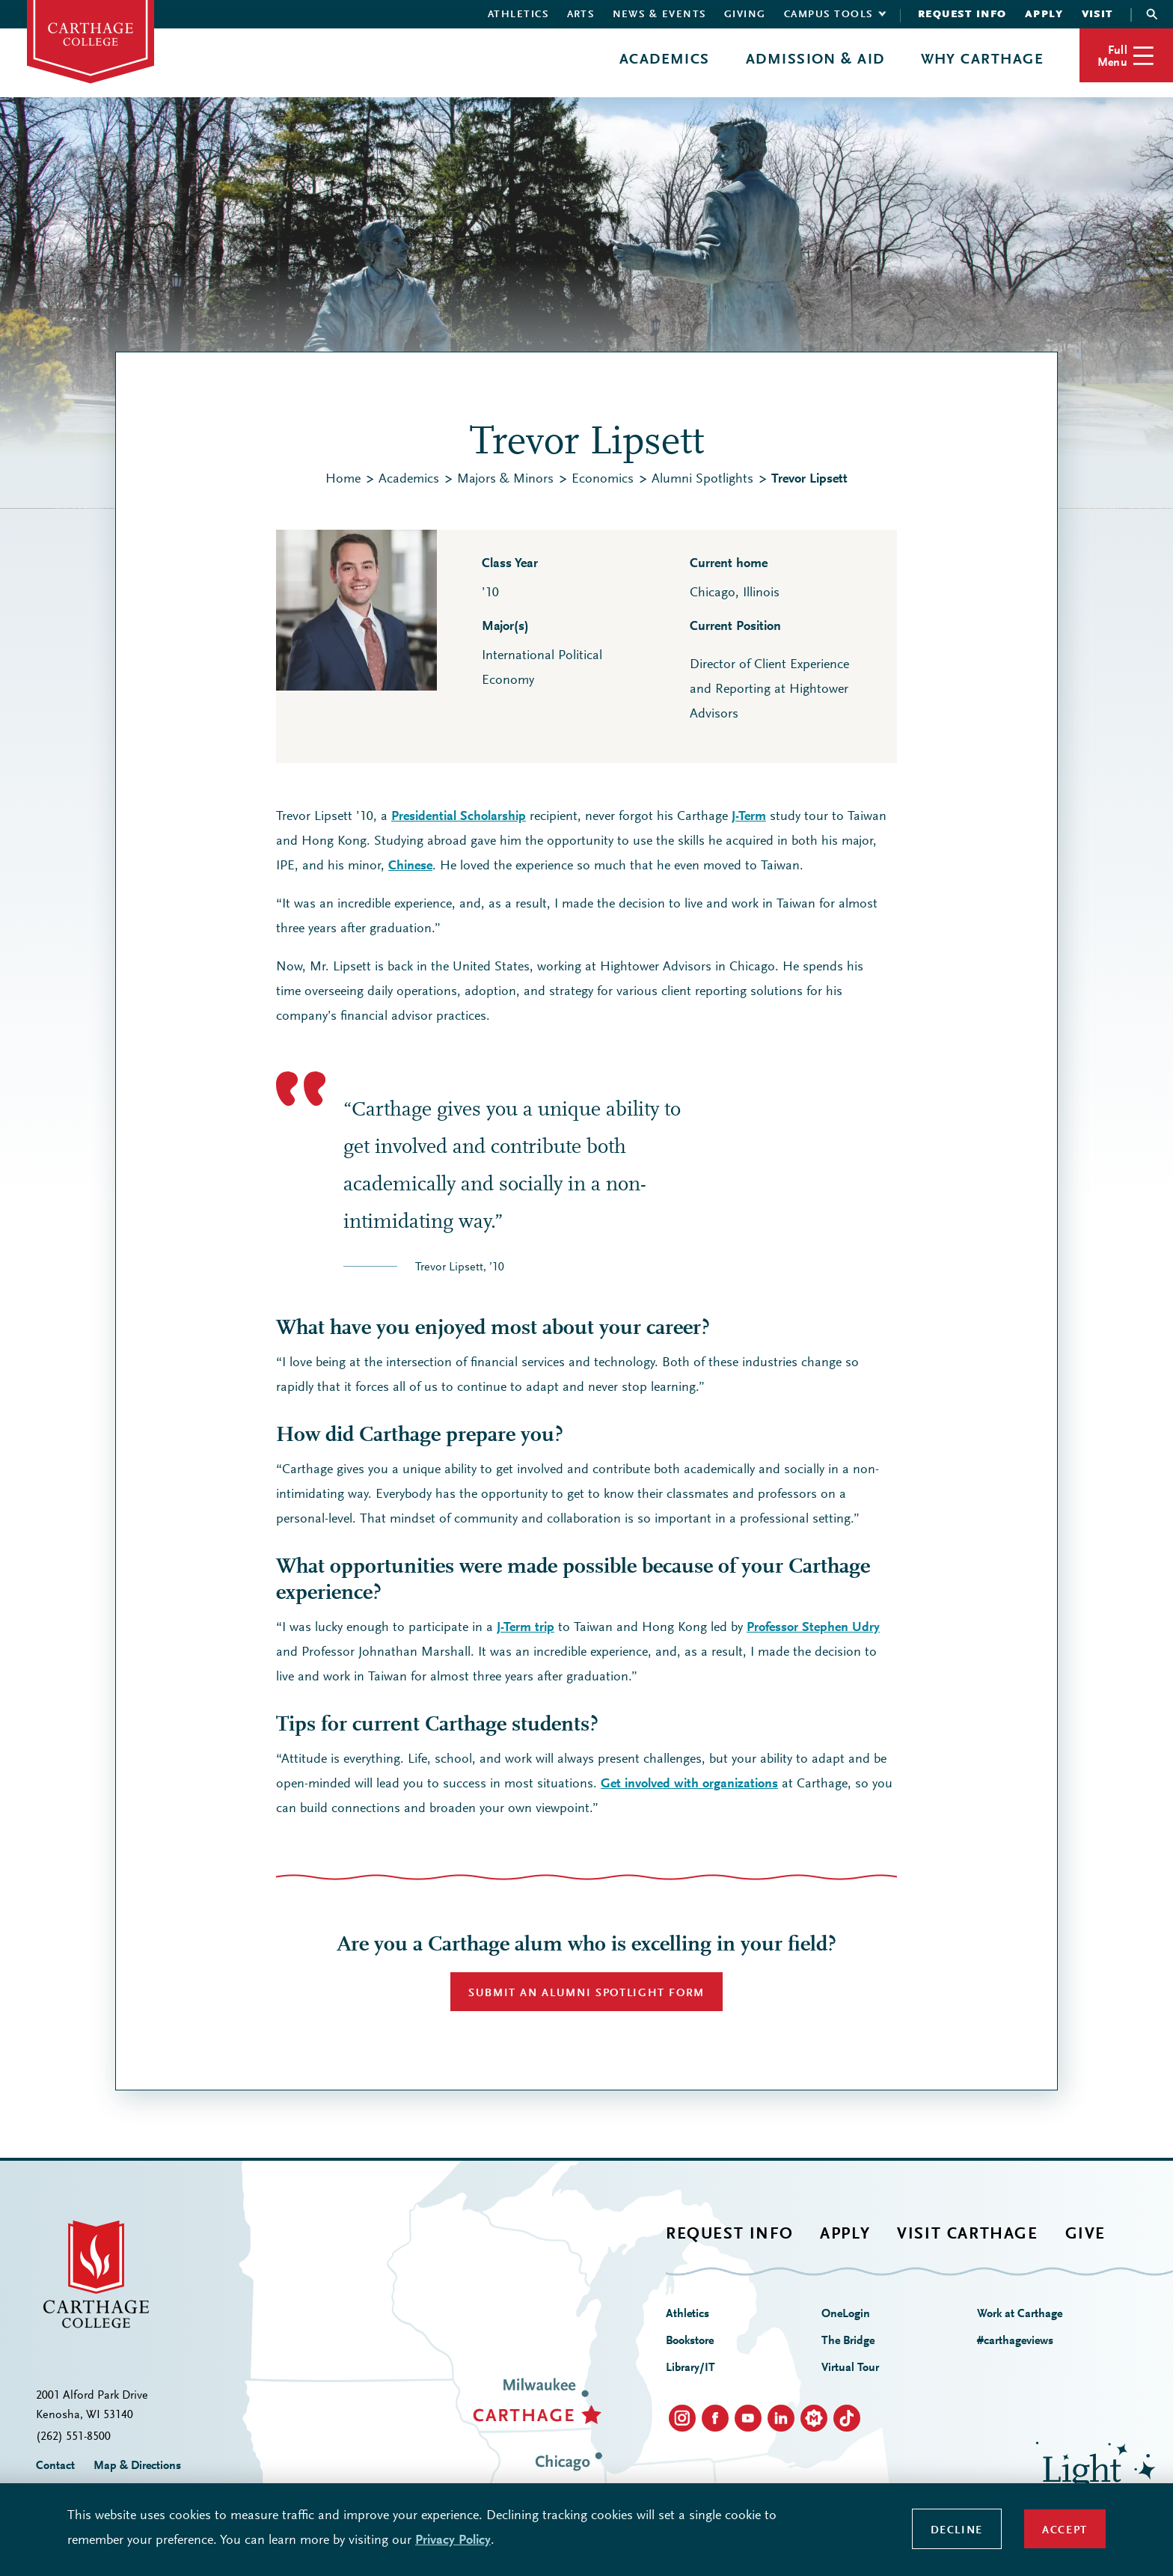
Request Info (962, 15)
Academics (664, 59)
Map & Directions (137, 2466)
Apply (1044, 15)
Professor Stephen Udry (813, 1628)
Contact (55, 2466)
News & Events (660, 15)
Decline (957, 2530)
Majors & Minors (505, 479)
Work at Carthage (1019, 2314)
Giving (745, 15)
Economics (603, 479)
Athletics (518, 15)
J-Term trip (525, 1628)
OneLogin (845, 2314)
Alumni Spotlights (702, 479)
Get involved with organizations (689, 1784)
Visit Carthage (967, 2235)
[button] (1126, 55)
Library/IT (690, 2368)
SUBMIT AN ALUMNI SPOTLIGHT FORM (586, 1993)
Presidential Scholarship (458, 817)
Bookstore (690, 2341)
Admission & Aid (815, 59)
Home (343, 479)
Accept (1065, 2530)
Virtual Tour (850, 2368)
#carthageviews (1015, 2341)
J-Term (749, 817)
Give (1085, 2235)
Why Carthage (982, 59)
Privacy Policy (453, 2541)
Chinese (410, 866)
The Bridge (848, 2341)
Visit (1098, 15)
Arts (581, 15)
